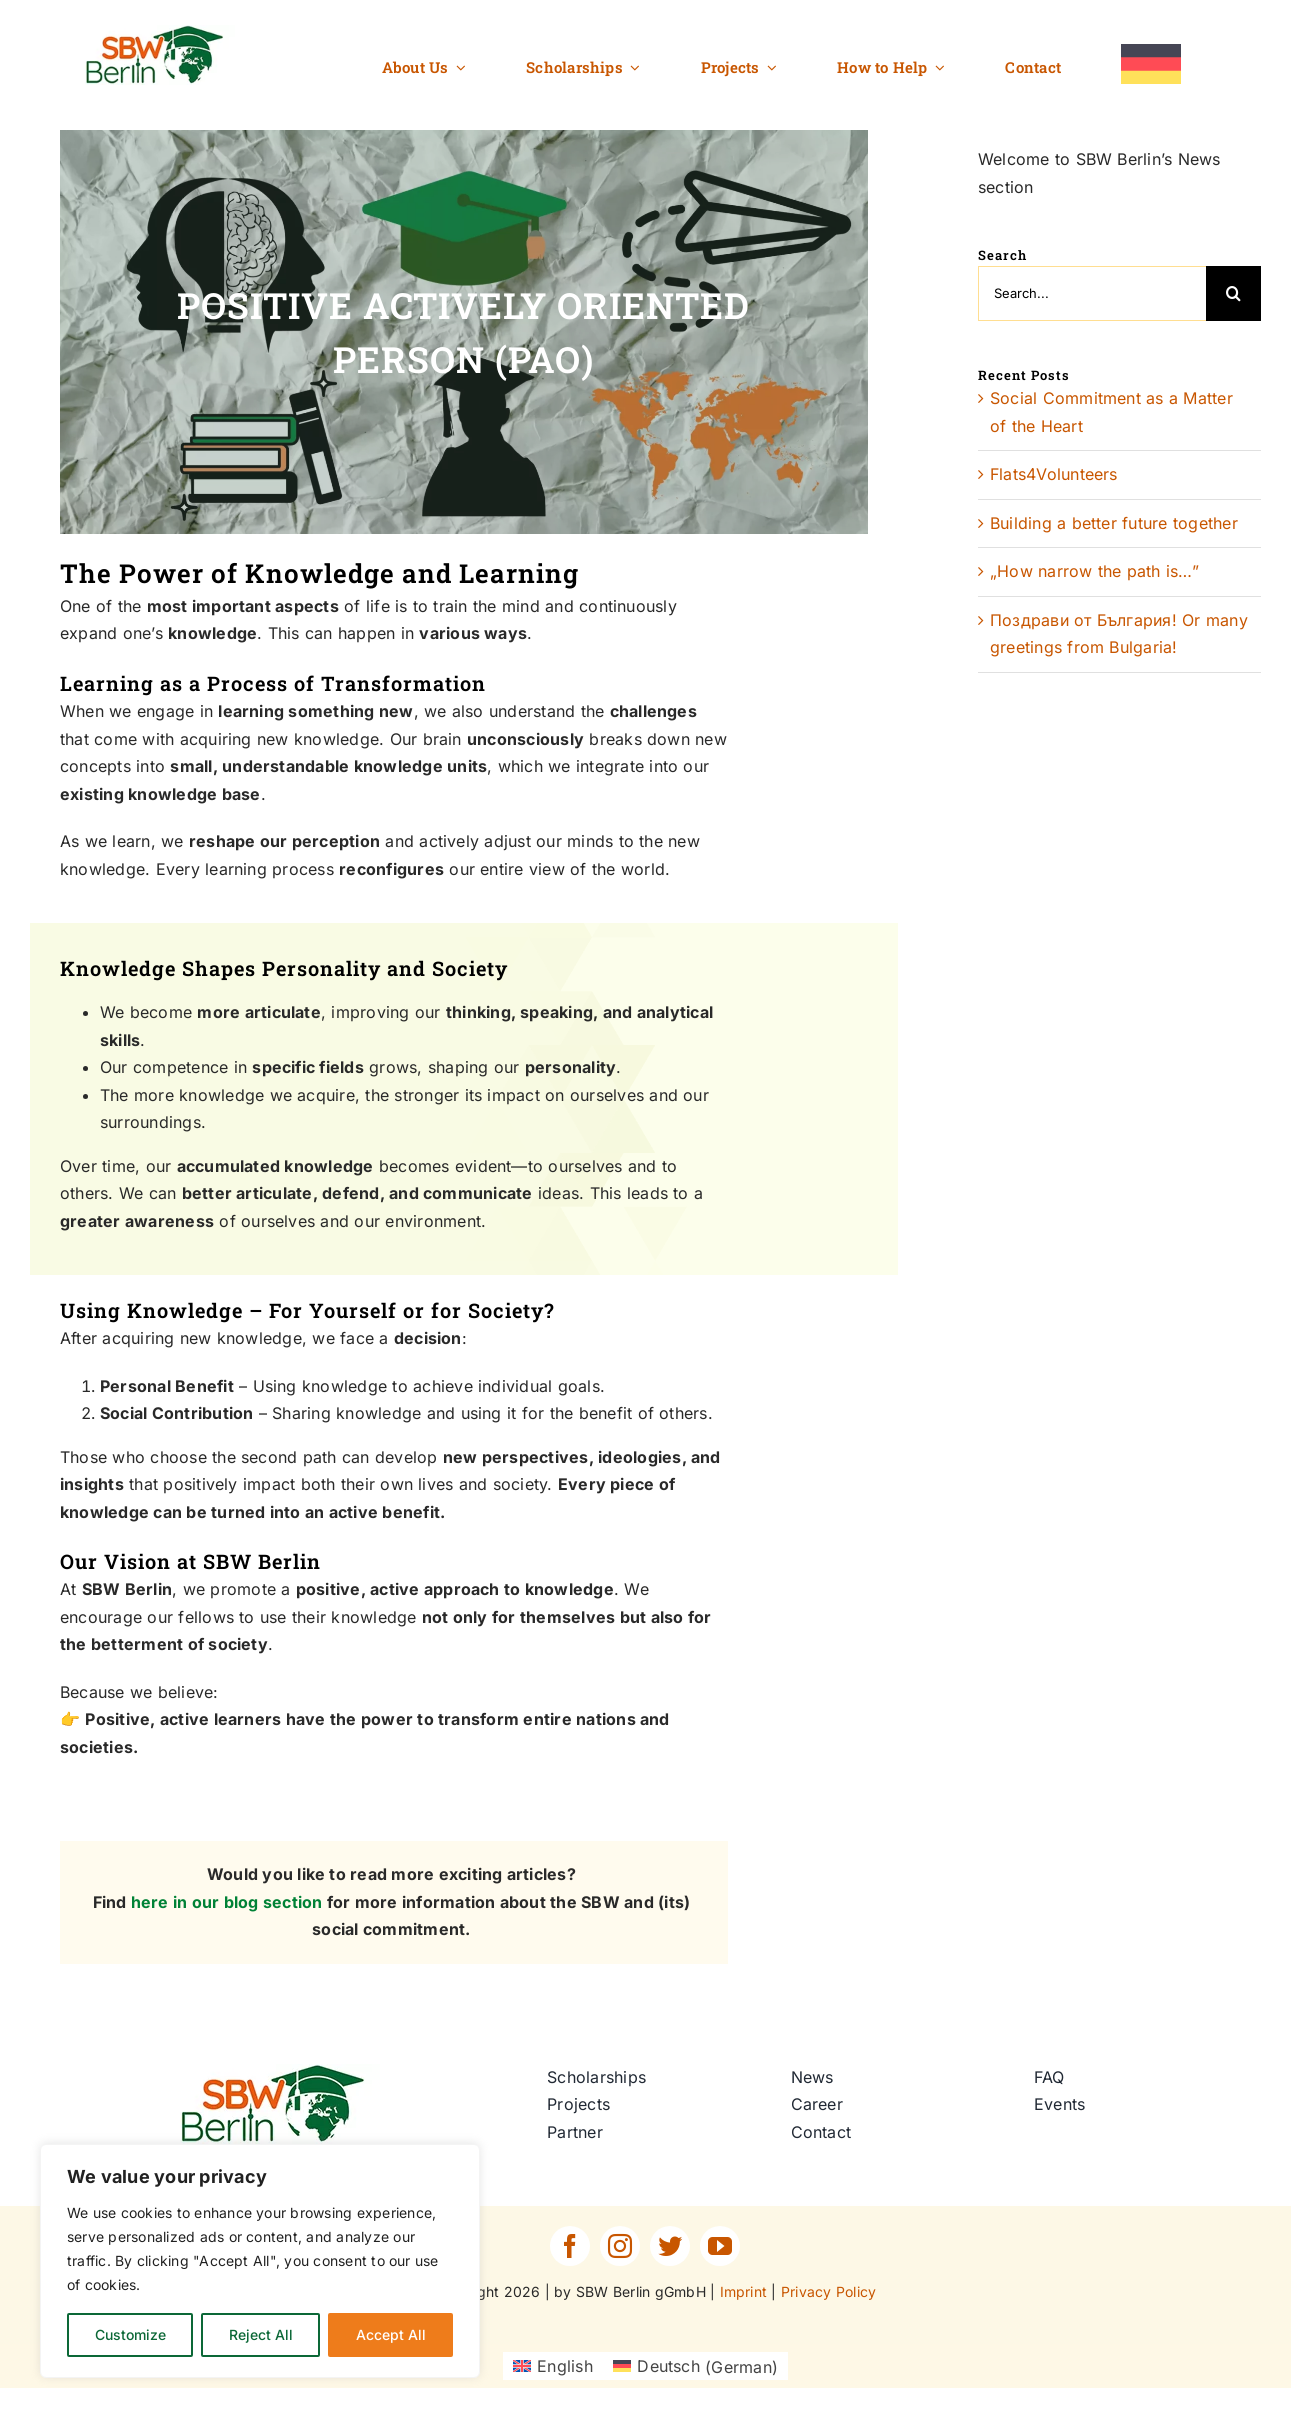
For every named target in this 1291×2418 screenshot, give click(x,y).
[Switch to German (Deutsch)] (695, 2366)
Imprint (744, 2291)
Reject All (261, 2334)
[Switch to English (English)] (553, 2366)
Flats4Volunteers (1054, 474)
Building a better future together (1114, 523)
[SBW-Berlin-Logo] (280, 2072)
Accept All (391, 2334)
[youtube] (720, 2246)
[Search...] (1092, 293)
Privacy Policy (828, 2291)
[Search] (1233, 293)
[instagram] (620, 2246)
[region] (260, 2261)
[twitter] (670, 2246)
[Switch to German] (1151, 65)
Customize (130, 2334)
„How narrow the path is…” (1094, 571)
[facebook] (570, 2246)
